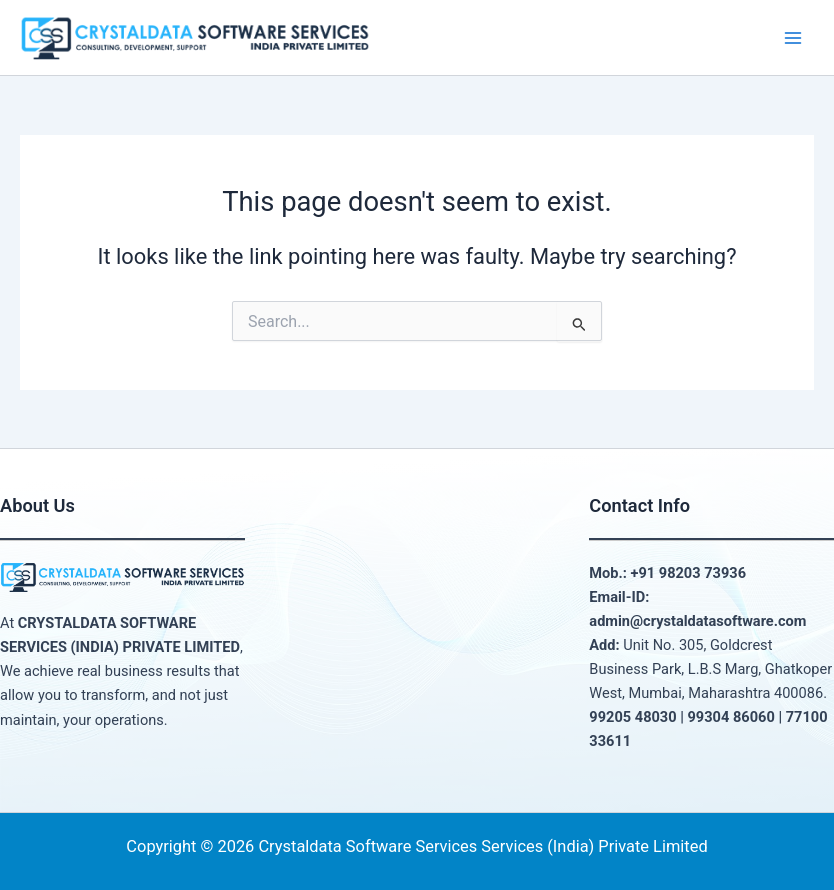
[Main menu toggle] (793, 38)
